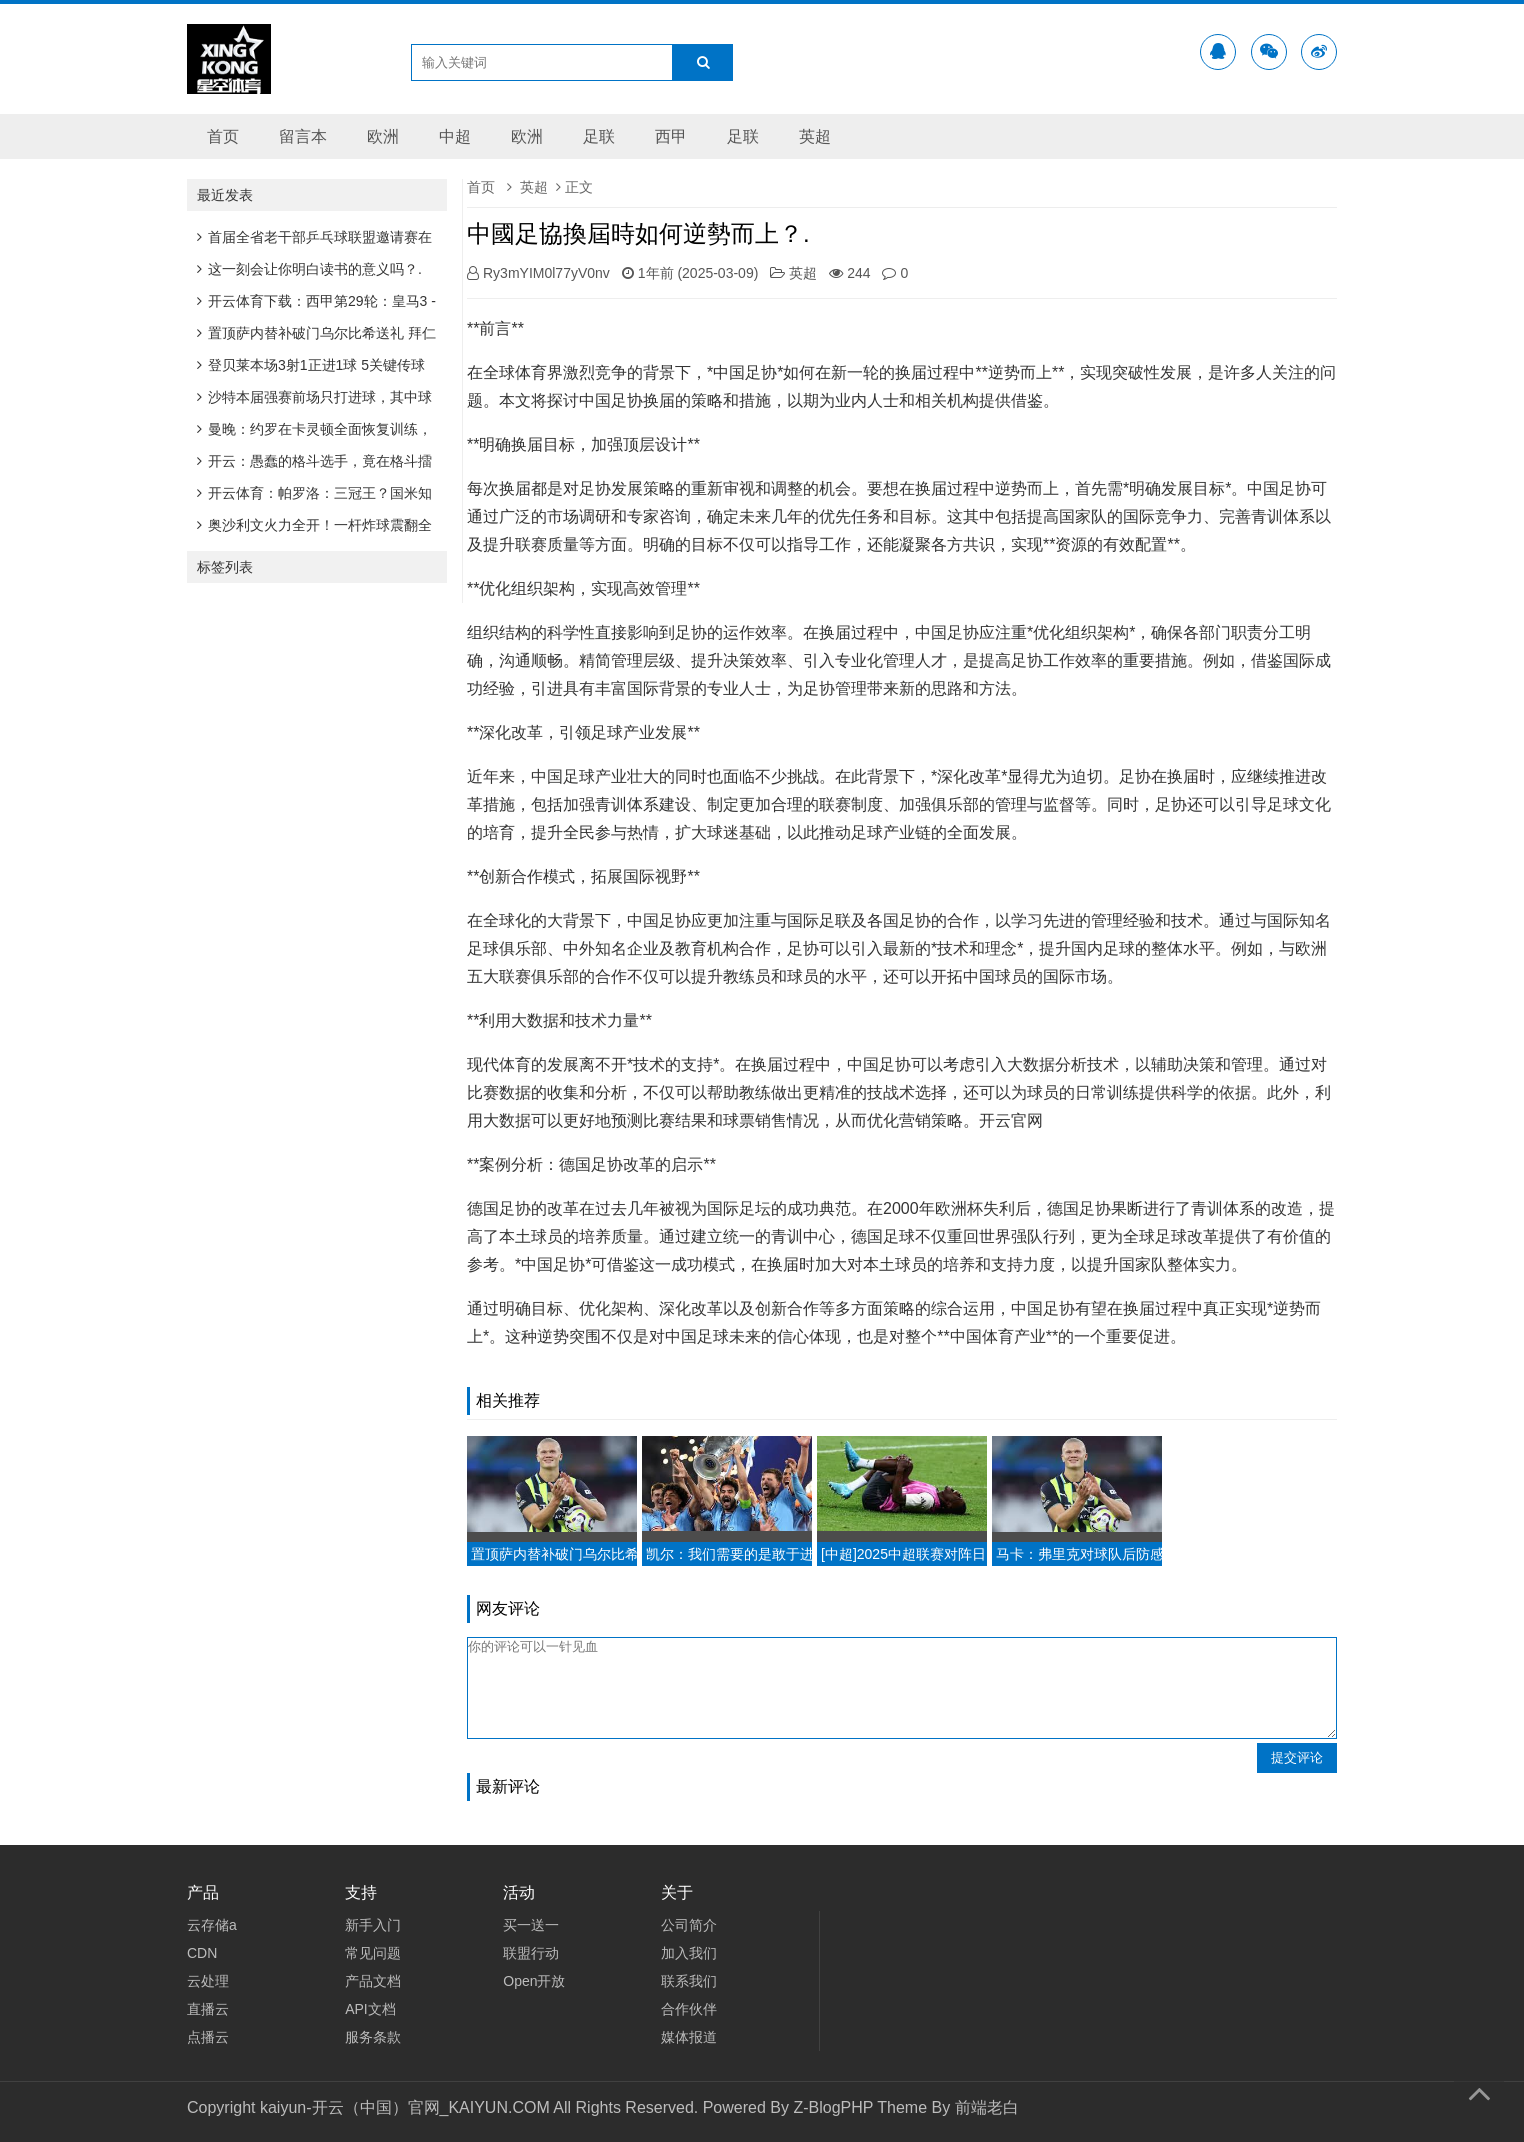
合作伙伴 (689, 2009)
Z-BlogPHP (833, 2107)
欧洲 (383, 136)
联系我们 (689, 1981)
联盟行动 (531, 1953)
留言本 (303, 136)
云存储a (212, 1925)
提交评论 (1297, 1757)
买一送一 (531, 1925)
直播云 (208, 2009)
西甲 (671, 136)
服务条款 (373, 2037)
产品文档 (373, 1981)
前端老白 (987, 2107)
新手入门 (373, 1925)
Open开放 (534, 1981)
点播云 (208, 2037)
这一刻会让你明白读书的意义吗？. (309, 269)
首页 (223, 136)
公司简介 (689, 1925)
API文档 (370, 2009)
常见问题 (373, 1953)
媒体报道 (689, 2037)
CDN (202, 1953)
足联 (599, 136)
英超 (815, 136)
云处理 (208, 1981)
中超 (455, 136)
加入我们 (689, 1953)
